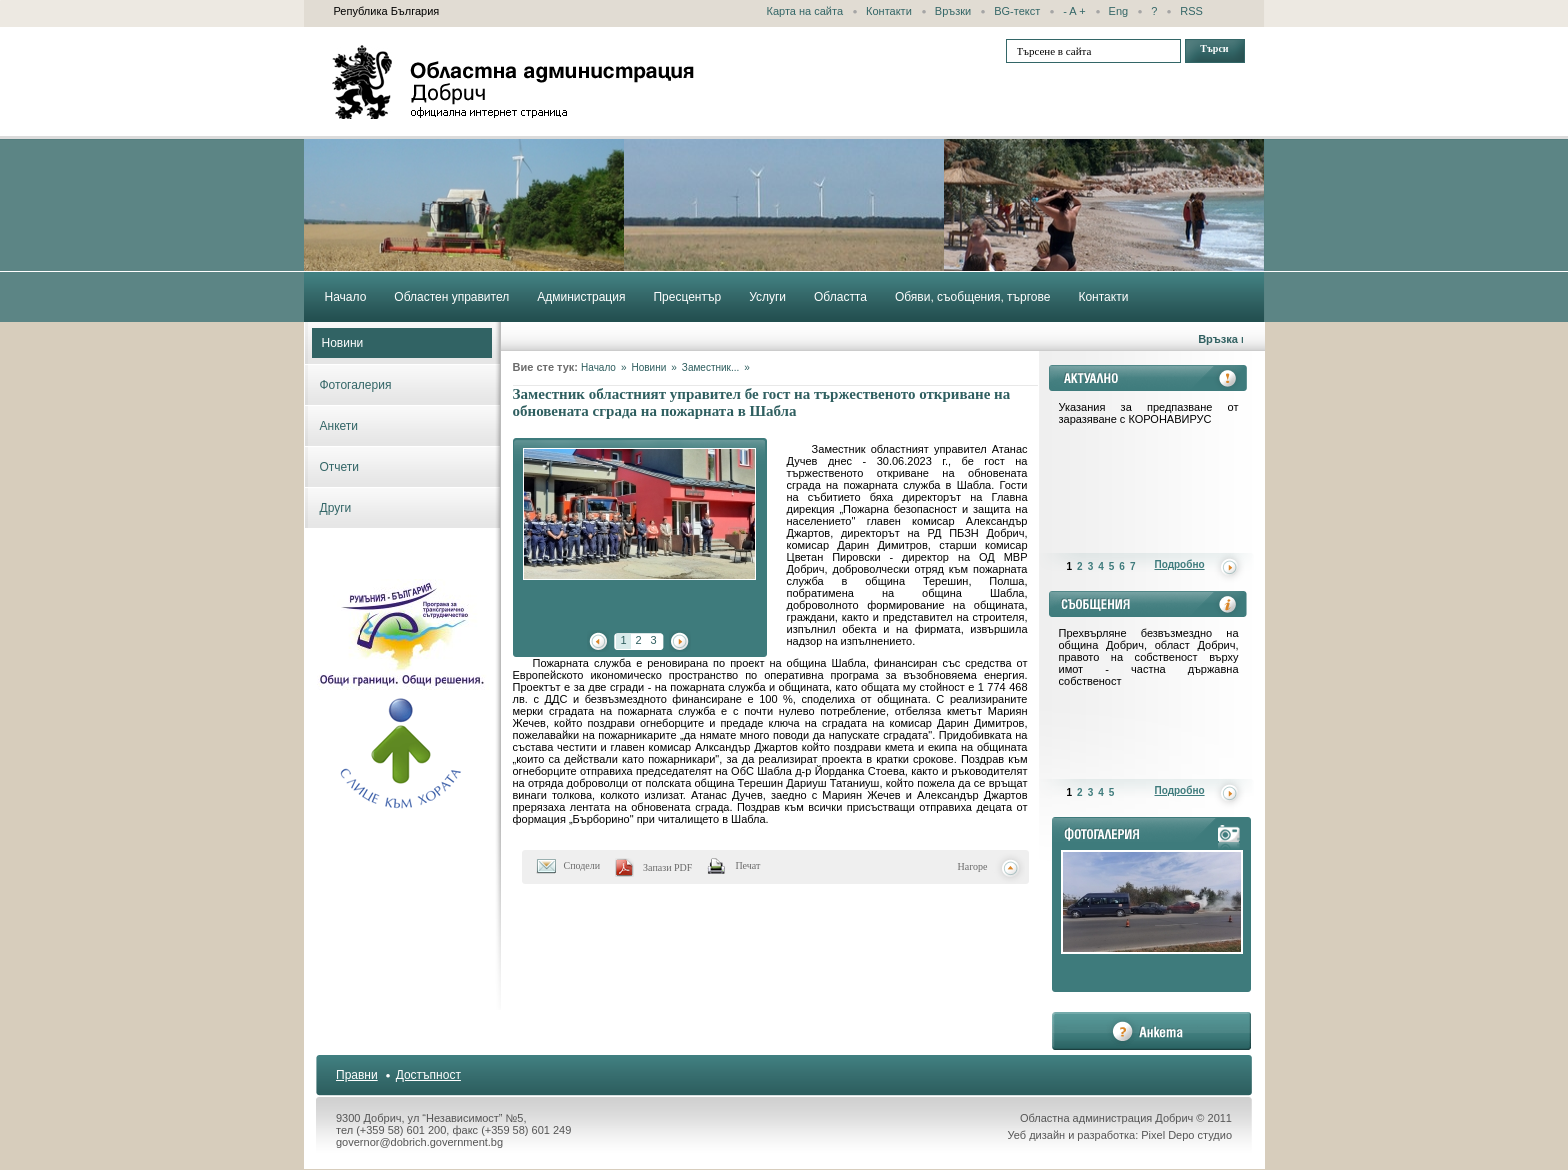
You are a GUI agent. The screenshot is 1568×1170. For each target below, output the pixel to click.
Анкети (339, 426)
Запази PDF (667, 867)
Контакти (889, 11)
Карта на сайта (805, 11)
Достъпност (428, 1075)
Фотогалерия (356, 385)
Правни (357, 1075)
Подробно (1180, 564)
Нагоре (973, 866)
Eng (1119, 11)
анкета (1151, 1031)
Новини (343, 343)
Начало (598, 367)
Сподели (582, 865)
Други (336, 508)
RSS (1191, 11)
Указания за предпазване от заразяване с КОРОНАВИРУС (1149, 413)
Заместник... (710, 367)
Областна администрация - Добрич (514, 82)
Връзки (953, 11)
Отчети (340, 467)
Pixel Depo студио (1186, 1135)
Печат (747, 865)
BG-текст (1017, 11)
